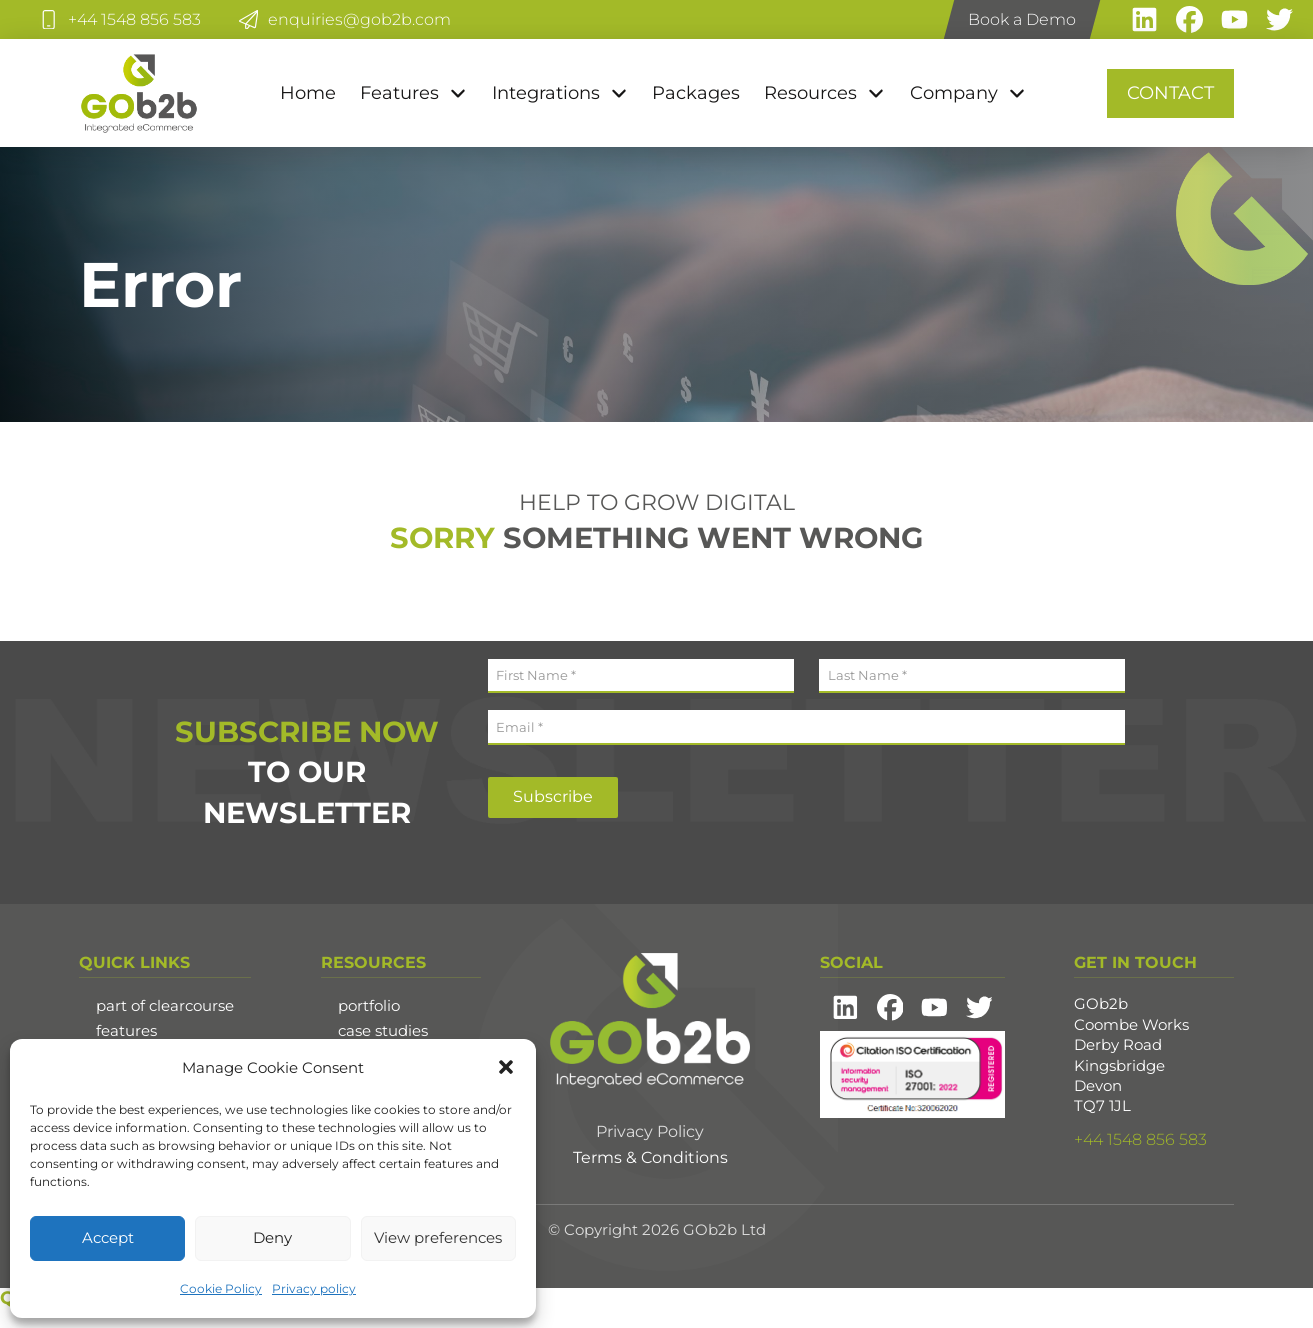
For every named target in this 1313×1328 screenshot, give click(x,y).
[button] (506, 1067)
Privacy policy (314, 1288)
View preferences (438, 1237)
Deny (272, 1237)
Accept (108, 1237)
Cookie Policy (221, 1288)
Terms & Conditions (650, 1157)
